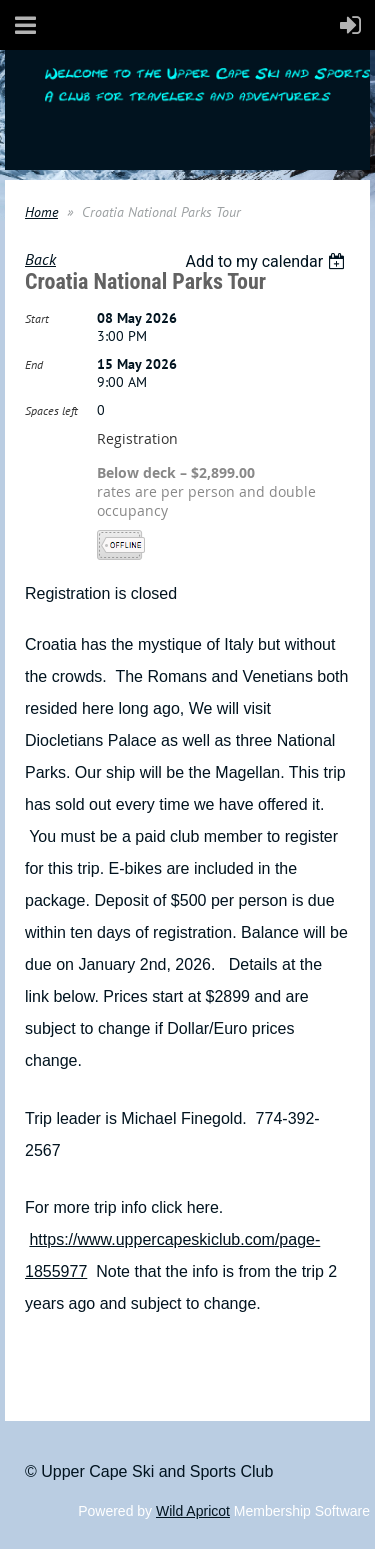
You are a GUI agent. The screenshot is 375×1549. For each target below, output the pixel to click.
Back (40, 259)
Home (41, 212)
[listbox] (267, 261)
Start (37, 318)
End (34, 364)
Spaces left (51, 410)
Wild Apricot (193, 1511)
